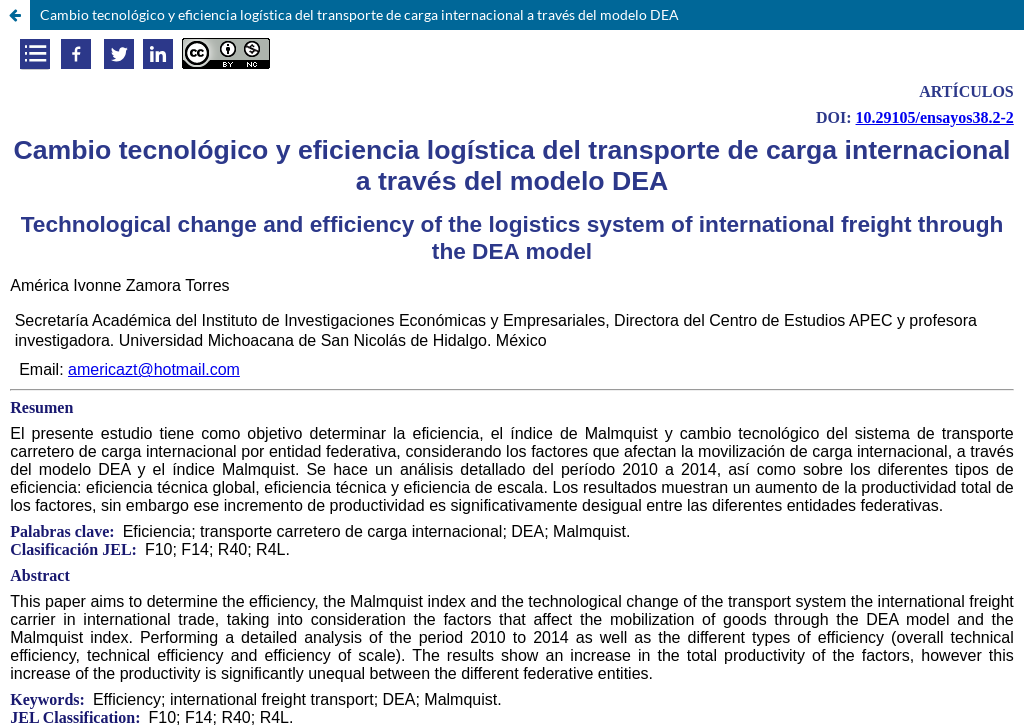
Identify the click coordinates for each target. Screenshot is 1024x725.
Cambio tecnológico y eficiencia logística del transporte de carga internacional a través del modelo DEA (359, 14)
